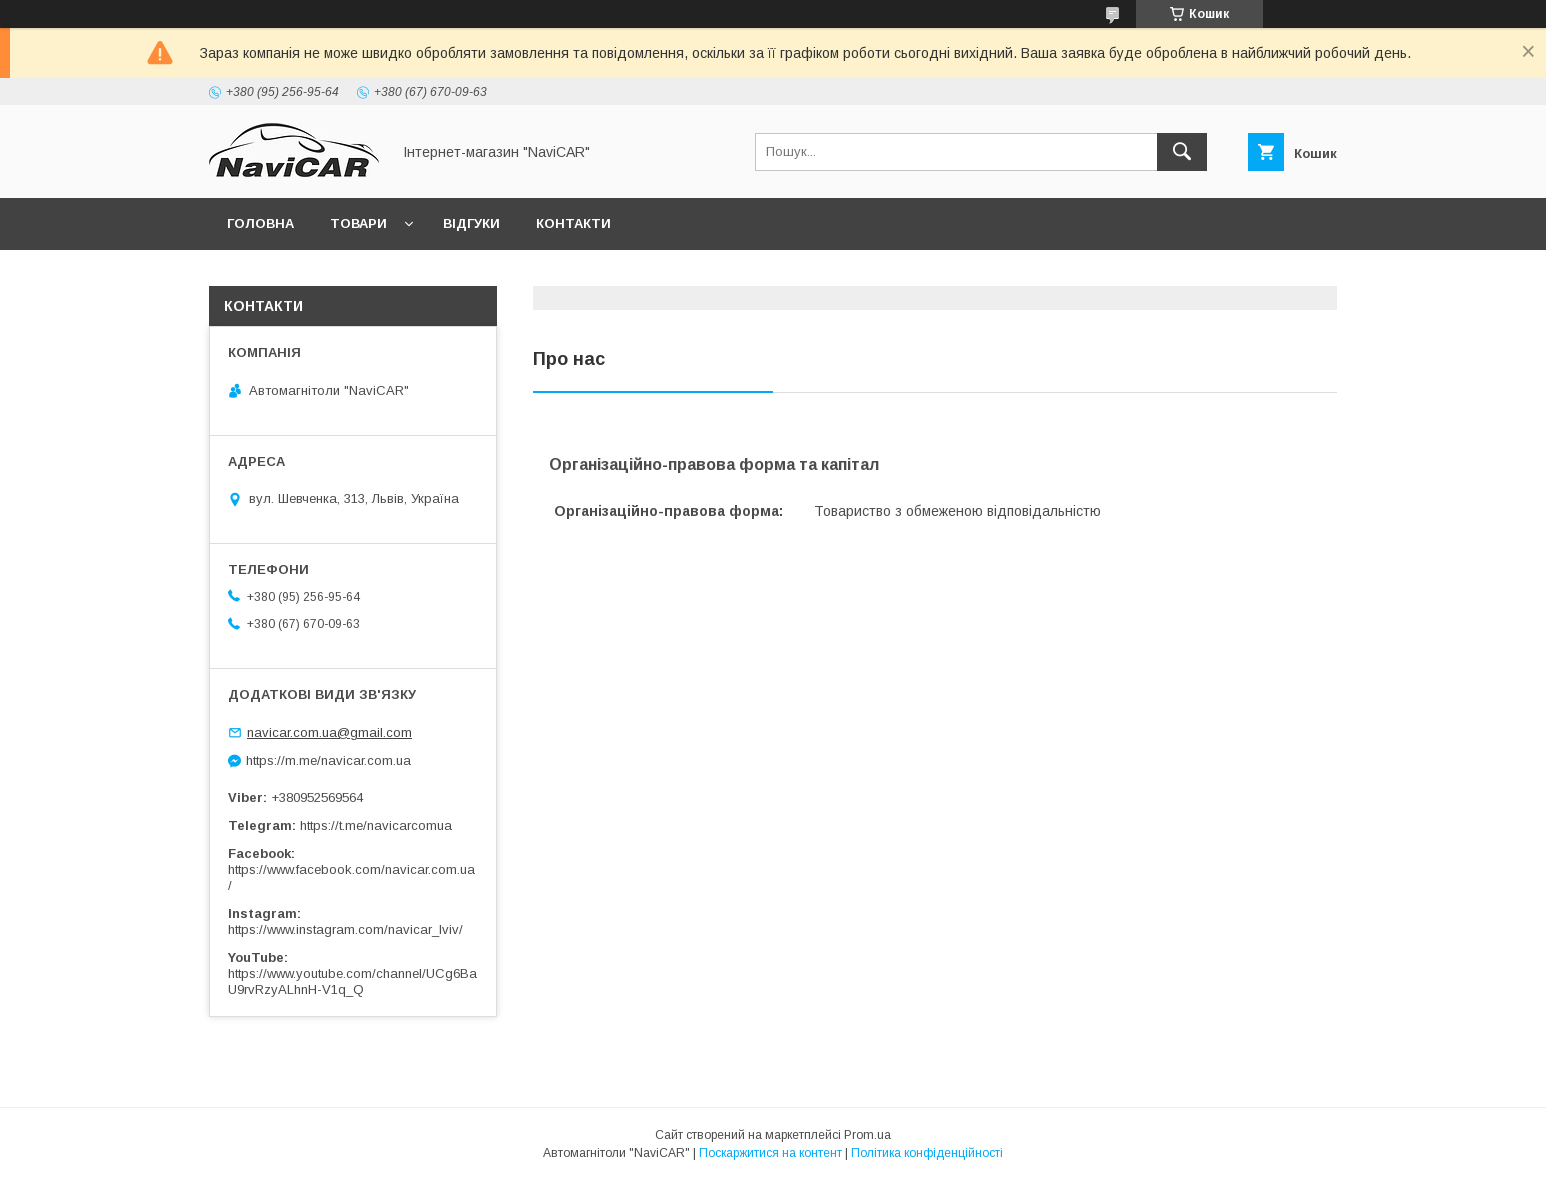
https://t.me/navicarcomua (376, 825)
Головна (260, 223)
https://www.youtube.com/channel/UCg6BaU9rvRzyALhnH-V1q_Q (352, 981)
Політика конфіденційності (927, 1153)
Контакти (573, 223)
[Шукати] (1182, 152)
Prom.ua (867, 1135)
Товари (358, 223)
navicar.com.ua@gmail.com (329, 732)
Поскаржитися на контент (770, 1153)
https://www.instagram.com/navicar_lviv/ (345, 929)
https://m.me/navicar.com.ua (328, 760)
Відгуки (471, 223)
